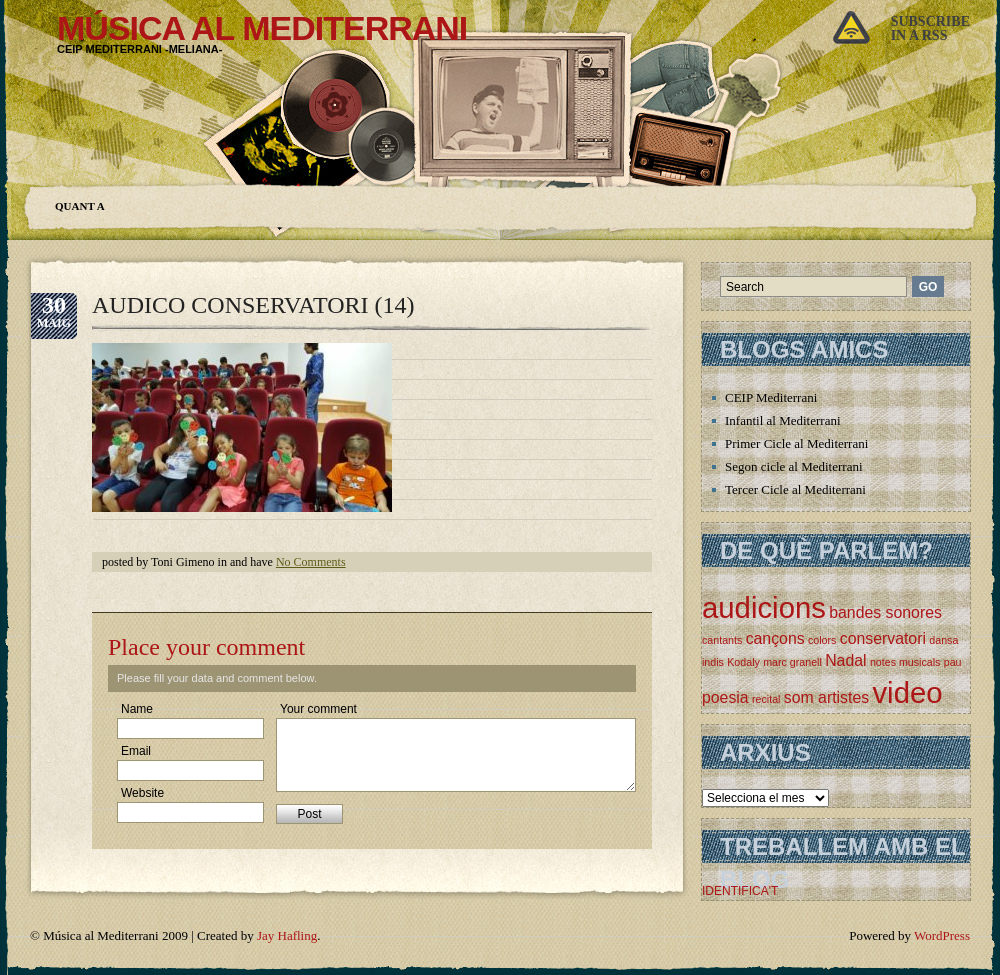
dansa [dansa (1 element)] (943, 640)
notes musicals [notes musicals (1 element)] (905, 662)
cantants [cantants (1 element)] (722, 640)
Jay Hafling (287, 935)
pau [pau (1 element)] (953, 662)
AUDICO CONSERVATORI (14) (253, 305)
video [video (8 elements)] (907, 692)
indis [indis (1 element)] (713, 662)
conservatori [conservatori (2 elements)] (883, 638)
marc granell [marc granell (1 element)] (792, 662)
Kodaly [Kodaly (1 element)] (743, 662)
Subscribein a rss (930, 28)
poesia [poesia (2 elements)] (725, 697)
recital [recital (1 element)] (766, 699)
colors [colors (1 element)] (822, 640)
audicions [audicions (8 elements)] (764, 607)
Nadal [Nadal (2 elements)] (845, 660)
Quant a (80, 206)
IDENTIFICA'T (740, 891)
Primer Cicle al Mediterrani (796, 443)
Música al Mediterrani (262, 28)
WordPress (942, 935)
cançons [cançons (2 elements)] (775, 638)
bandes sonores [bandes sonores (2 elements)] (885, 612)
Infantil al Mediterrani (783, 420)
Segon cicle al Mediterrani (794, 466)
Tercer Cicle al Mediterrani (795, 489)
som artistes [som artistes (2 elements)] (826, 697)
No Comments (311, 562)
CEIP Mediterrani (771, 397)
